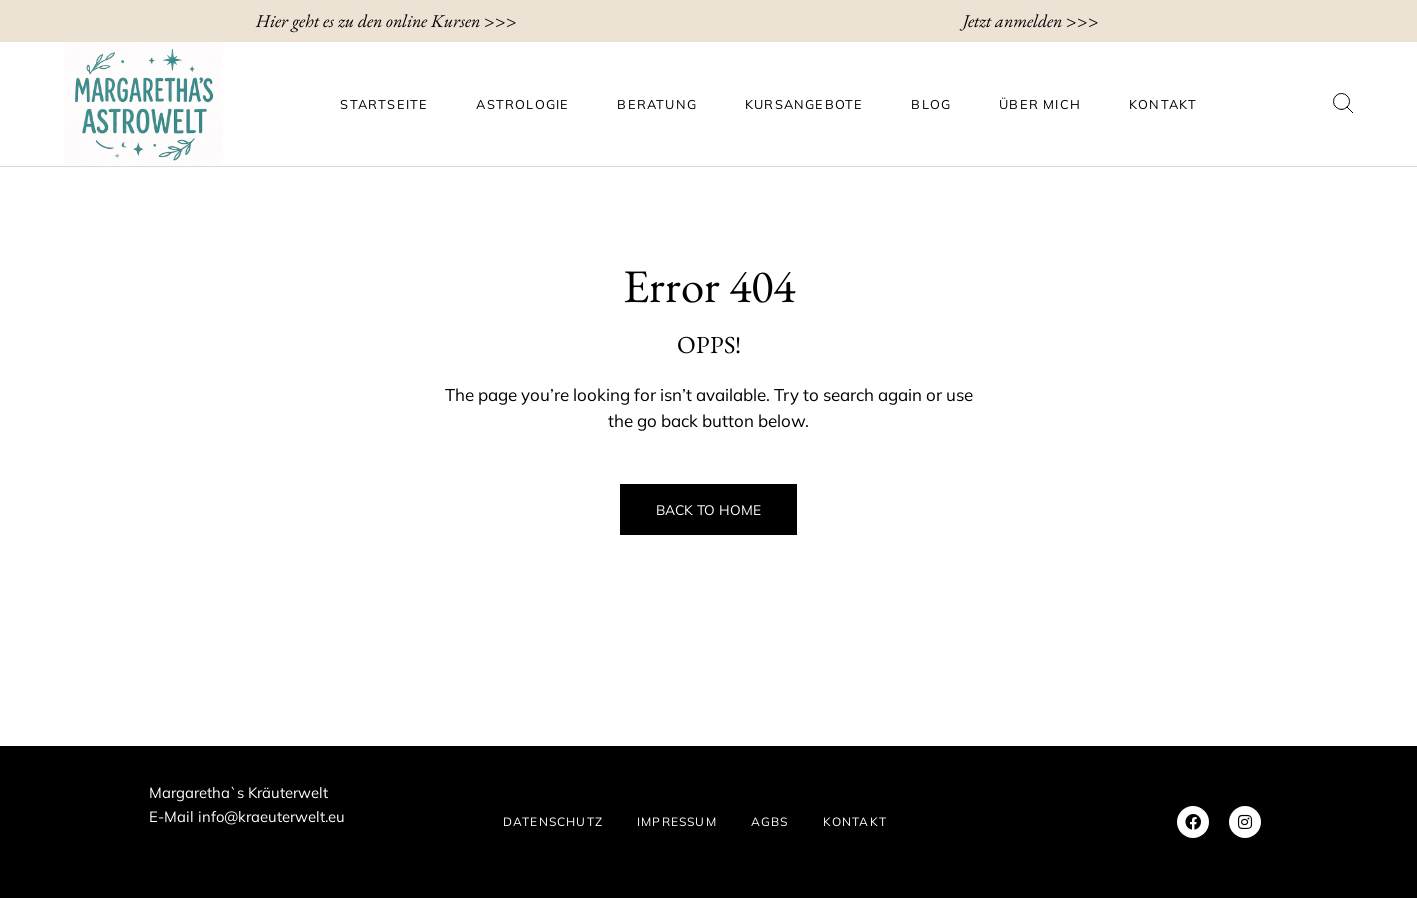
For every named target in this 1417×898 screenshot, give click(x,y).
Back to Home (708, 509)
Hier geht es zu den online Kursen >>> (386, 20)
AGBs (770, 821)
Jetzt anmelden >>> (1031, 20)
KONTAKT (1163, 104)
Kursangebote (804, 104)
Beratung (657, 104)
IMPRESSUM (677, 821)
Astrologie (522, 104)
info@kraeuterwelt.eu (271, 816)
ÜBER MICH (1040, 104)
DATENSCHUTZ (553, 821)
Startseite (384, 104)
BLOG (931, 104)
